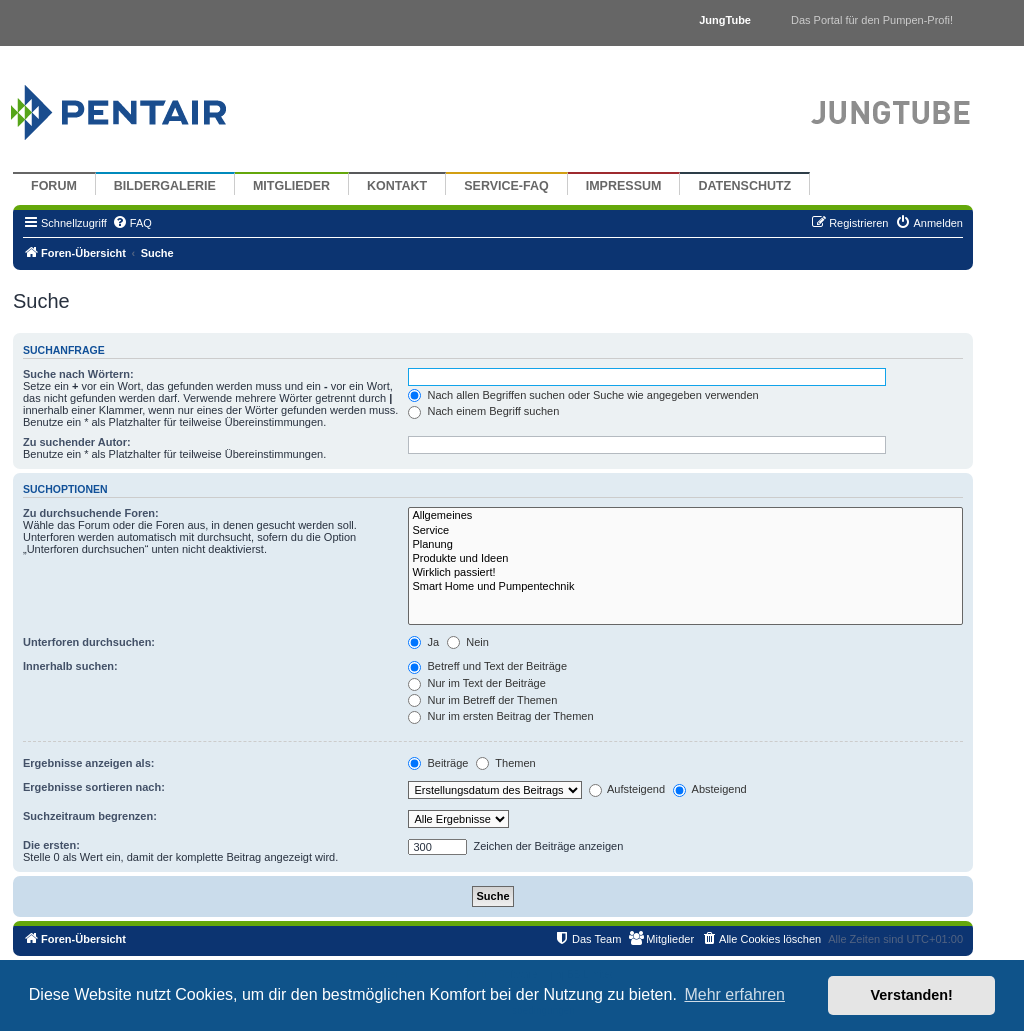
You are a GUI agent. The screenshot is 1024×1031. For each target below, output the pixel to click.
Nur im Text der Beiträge (476, 683)
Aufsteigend (627, 789)
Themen (505, 763)
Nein (468, 642)
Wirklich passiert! (685, 573)
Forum (54, 186)
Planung (685, 545)
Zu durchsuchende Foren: (91, 513)
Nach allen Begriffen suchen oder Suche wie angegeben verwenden (583, 395)
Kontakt (397, 186)
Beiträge (438, 763)
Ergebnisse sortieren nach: (94, 787)
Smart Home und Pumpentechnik (685, 587)
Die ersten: (51, 845)
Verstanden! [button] (912, 995)
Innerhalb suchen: (70, 666)
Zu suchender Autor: (77, 442)
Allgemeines (685, 516)
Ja (423, 642)
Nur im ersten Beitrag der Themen (500, 716)
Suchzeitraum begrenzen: (90, 816)
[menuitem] (132, 223)
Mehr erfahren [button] (734, 994)
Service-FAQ (506, 186)
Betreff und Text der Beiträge (487, 666)
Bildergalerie (165, 186)
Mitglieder (291, 186)
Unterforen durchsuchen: (89, 642)
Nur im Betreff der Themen (482, 700)
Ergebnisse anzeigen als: (88, 763)
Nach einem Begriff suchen (483, 411)
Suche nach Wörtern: (78, 374)
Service (685, 531)
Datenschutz (744, 186)
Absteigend (710, 789)
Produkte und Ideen (685, 559)
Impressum (624, 186)
